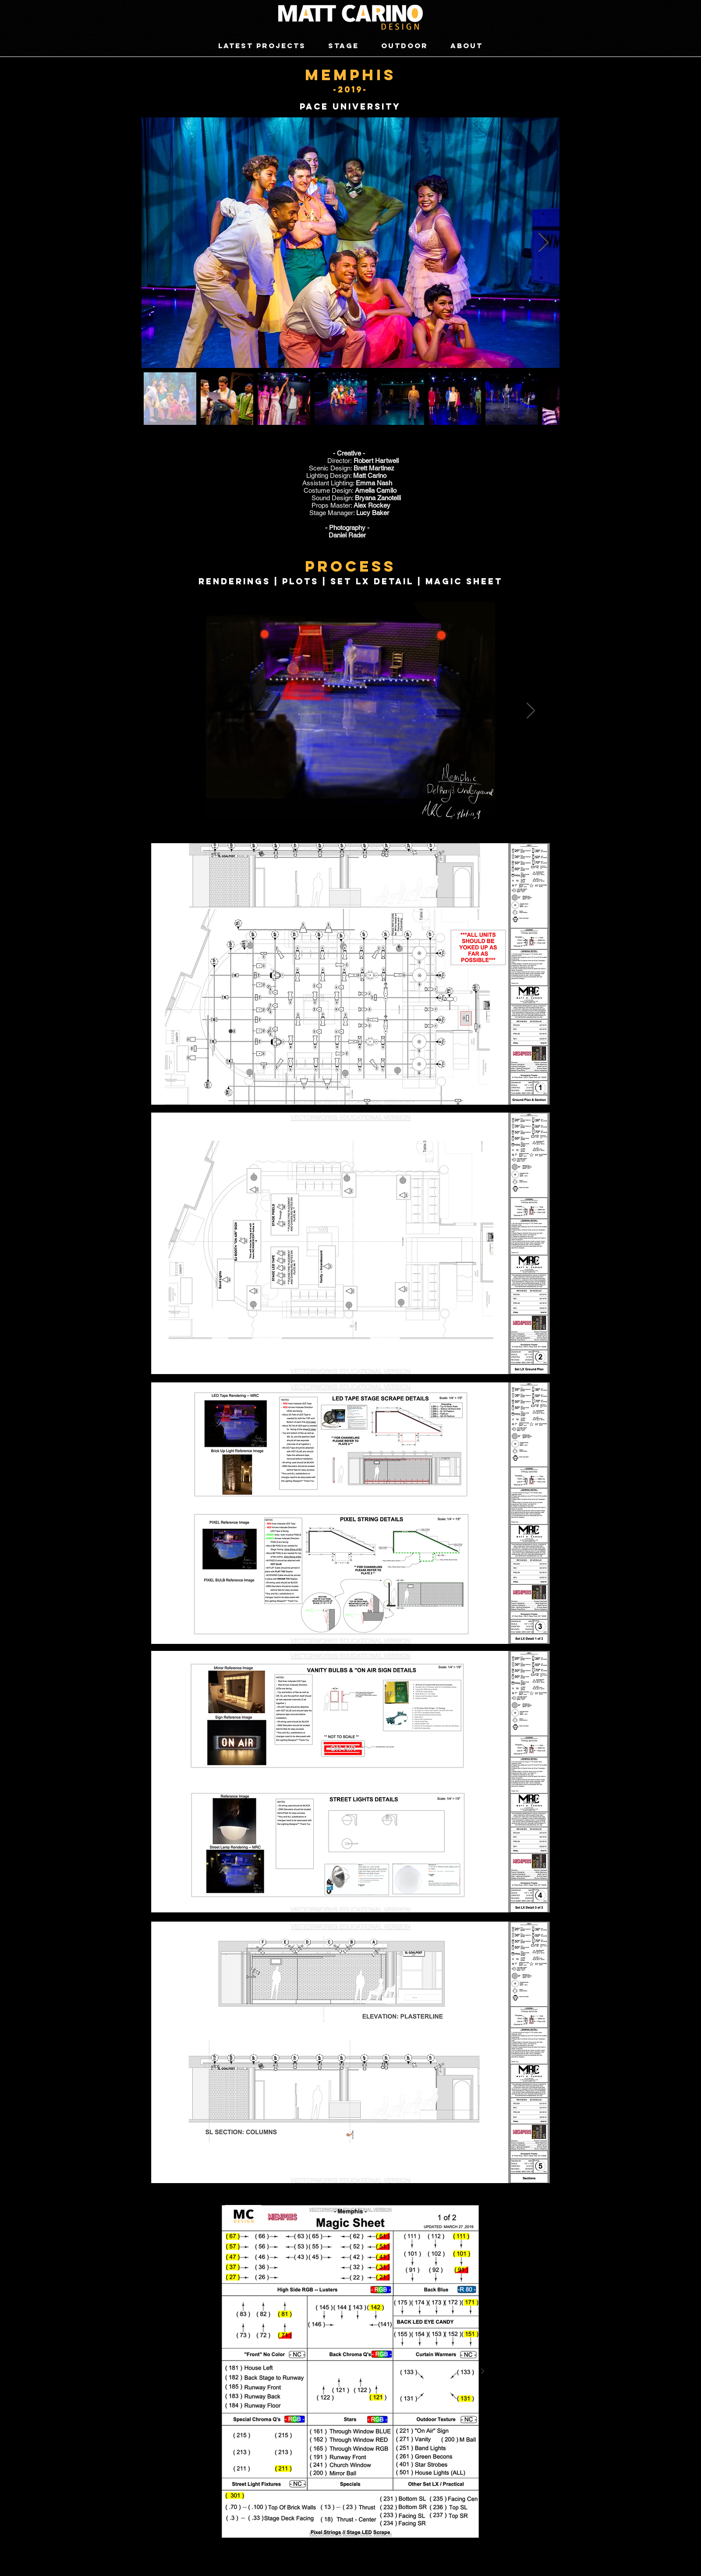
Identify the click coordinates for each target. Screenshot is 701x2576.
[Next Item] (543, 242)
